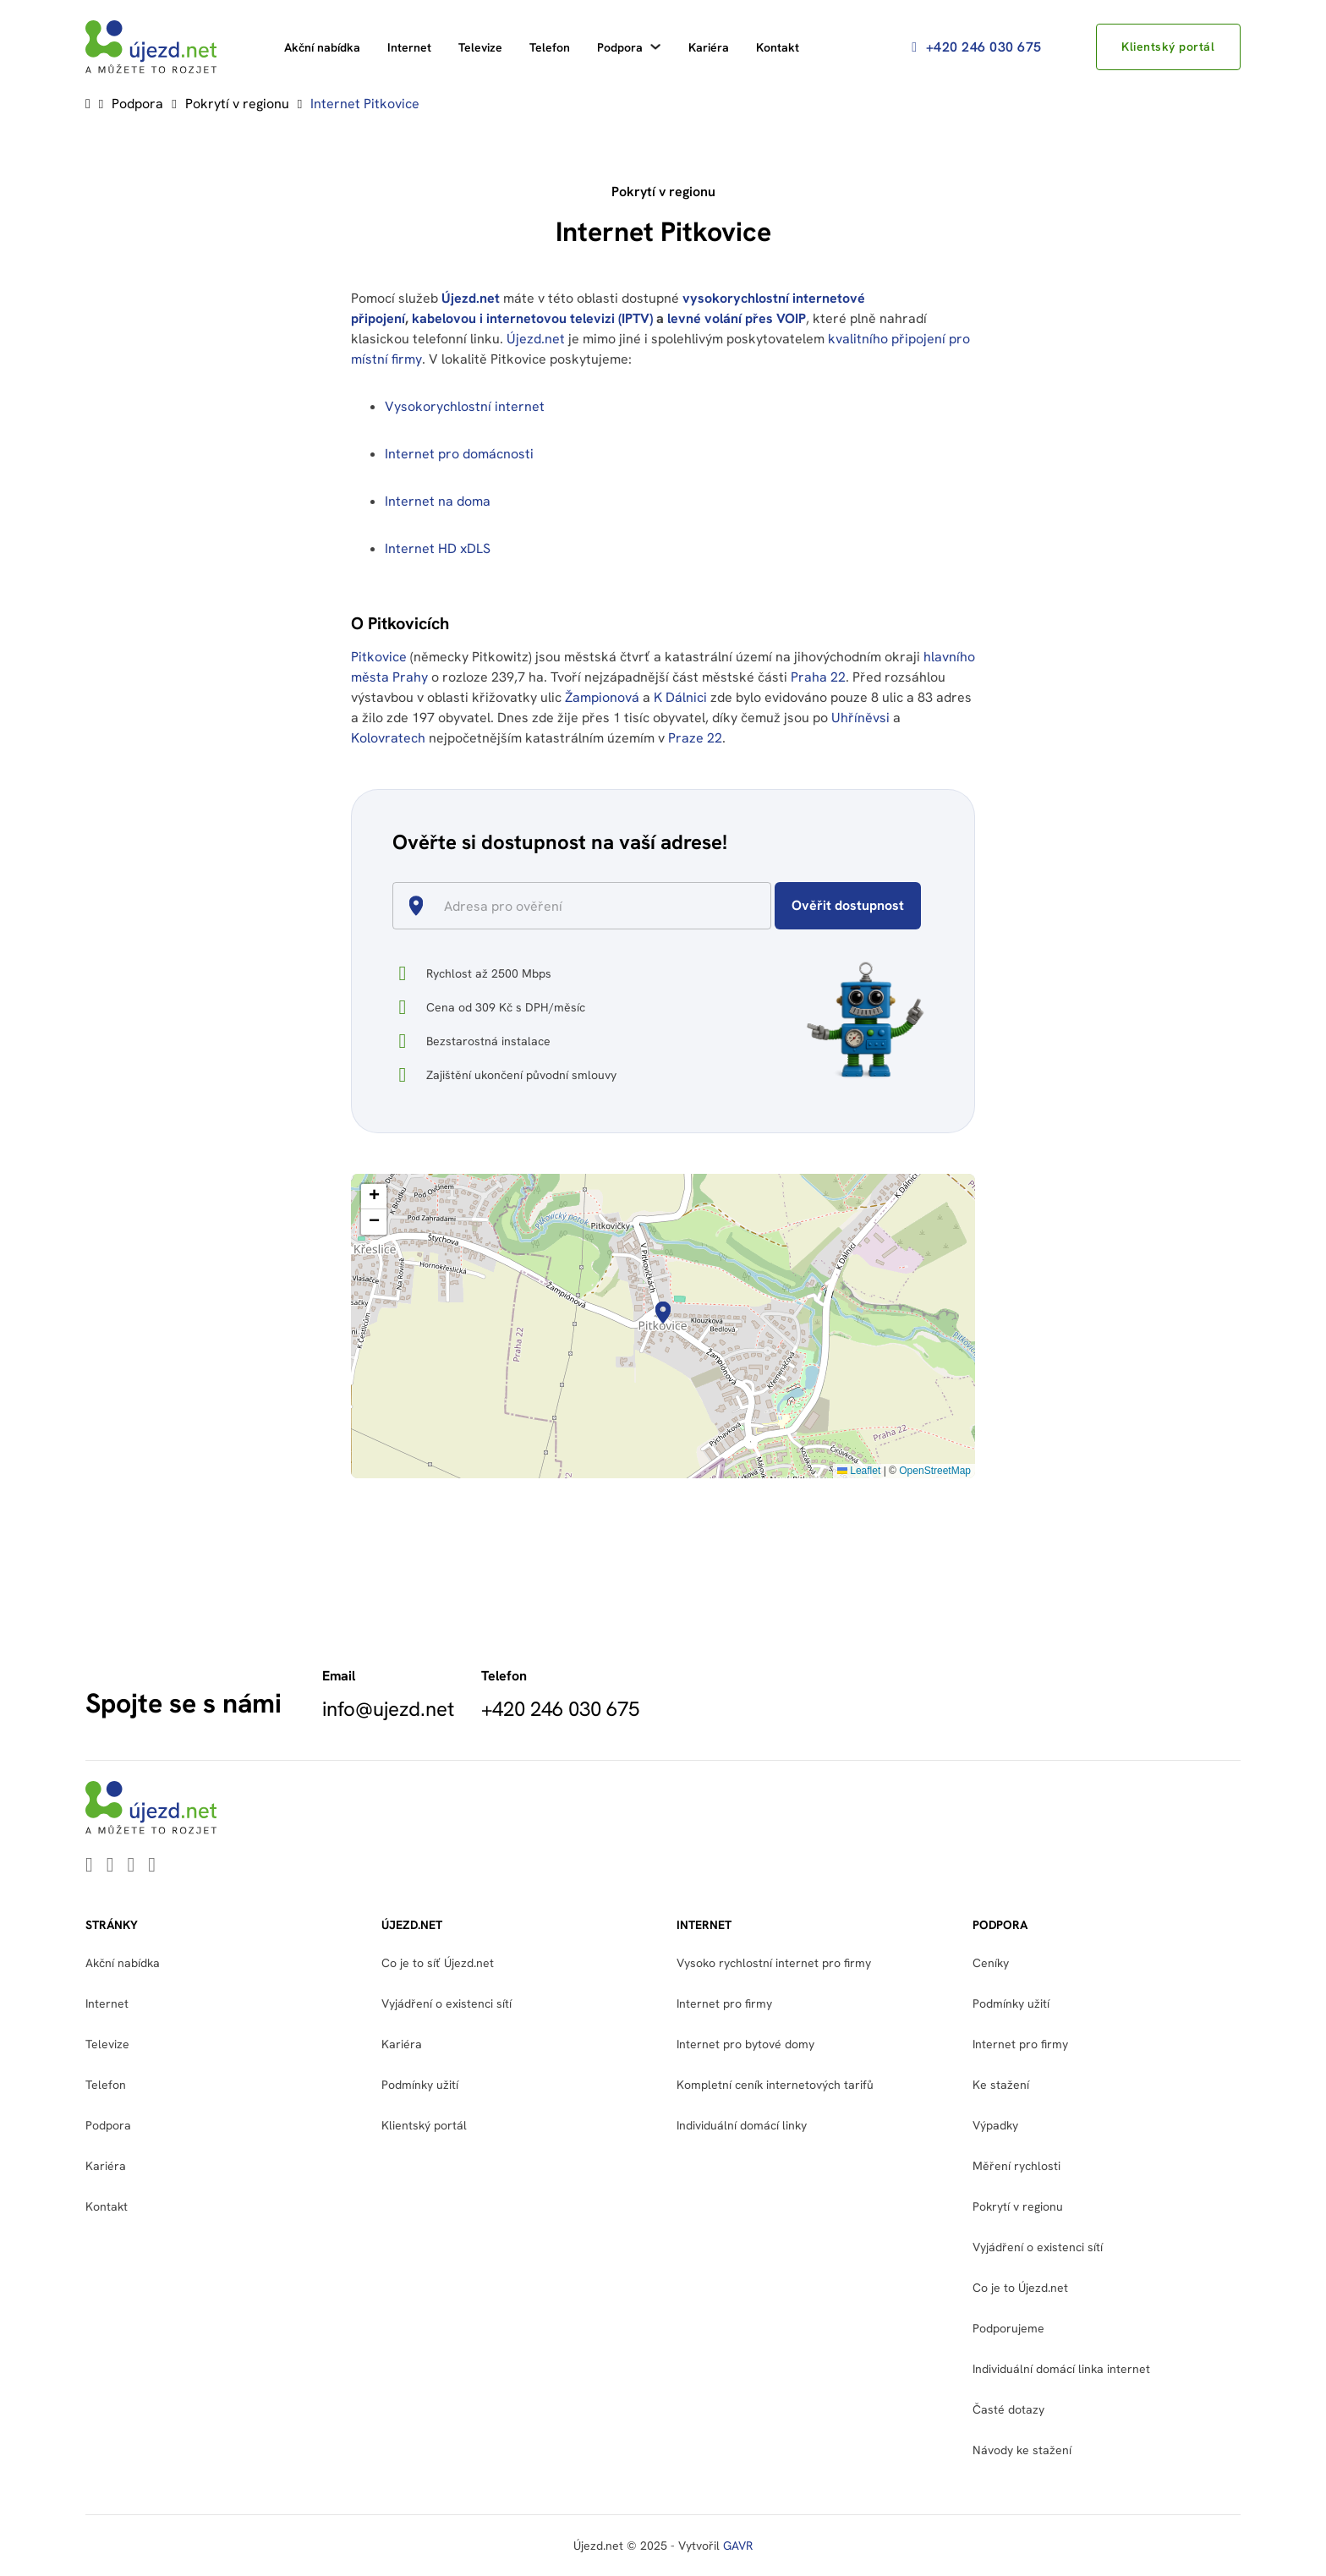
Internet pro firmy (724, 2003)
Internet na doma (437, 501)
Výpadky (995, 2125)
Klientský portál (1166, 46)
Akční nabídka (322, 47)
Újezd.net (470, 298)
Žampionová (602, 697)
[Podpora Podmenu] (655, 46)
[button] (663, 1312)
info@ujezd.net (388, 1709)
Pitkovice (379, 657)
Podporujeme (1008, 2328)
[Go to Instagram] (152, 1866)
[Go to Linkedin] (89, 1866)
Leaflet (858, 1471)
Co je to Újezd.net (1020, 2287)
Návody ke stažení (1022, 2450)
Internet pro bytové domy (745, 2044)
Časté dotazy (1008, 2409)
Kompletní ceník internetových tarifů (775, 2084)
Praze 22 (695, 738)
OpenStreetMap (935, 1471)
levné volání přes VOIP (736, 318)
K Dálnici (680, 697)
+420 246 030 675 (973, 47)
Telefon (549, 47)
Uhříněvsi (860, 717)
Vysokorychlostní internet (465, 406)
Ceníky (991, 1962)
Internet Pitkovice (364, 103)
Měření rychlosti (1016, 2165)
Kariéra (708, 47)
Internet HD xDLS (437, 548)
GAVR (738, 2545)
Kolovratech (388, 738)
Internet (409, 47)
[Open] (763, 907)
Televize (480, 47)
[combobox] (589, 906)
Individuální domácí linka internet (1061, 2368)
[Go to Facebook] (131, 1866)
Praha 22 (818, 677)
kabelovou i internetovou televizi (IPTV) (532, 318)
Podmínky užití (419, 2084)
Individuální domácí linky (742, 2125)
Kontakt (777, 47)
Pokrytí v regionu (237, 103)
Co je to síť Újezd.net (437, 1962)
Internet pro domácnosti (461, 454)
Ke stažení (1001, 2084)
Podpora (620, 47)
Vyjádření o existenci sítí (446, 2003)
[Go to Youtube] (110, 1866)
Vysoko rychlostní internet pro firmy (774, 1962)
